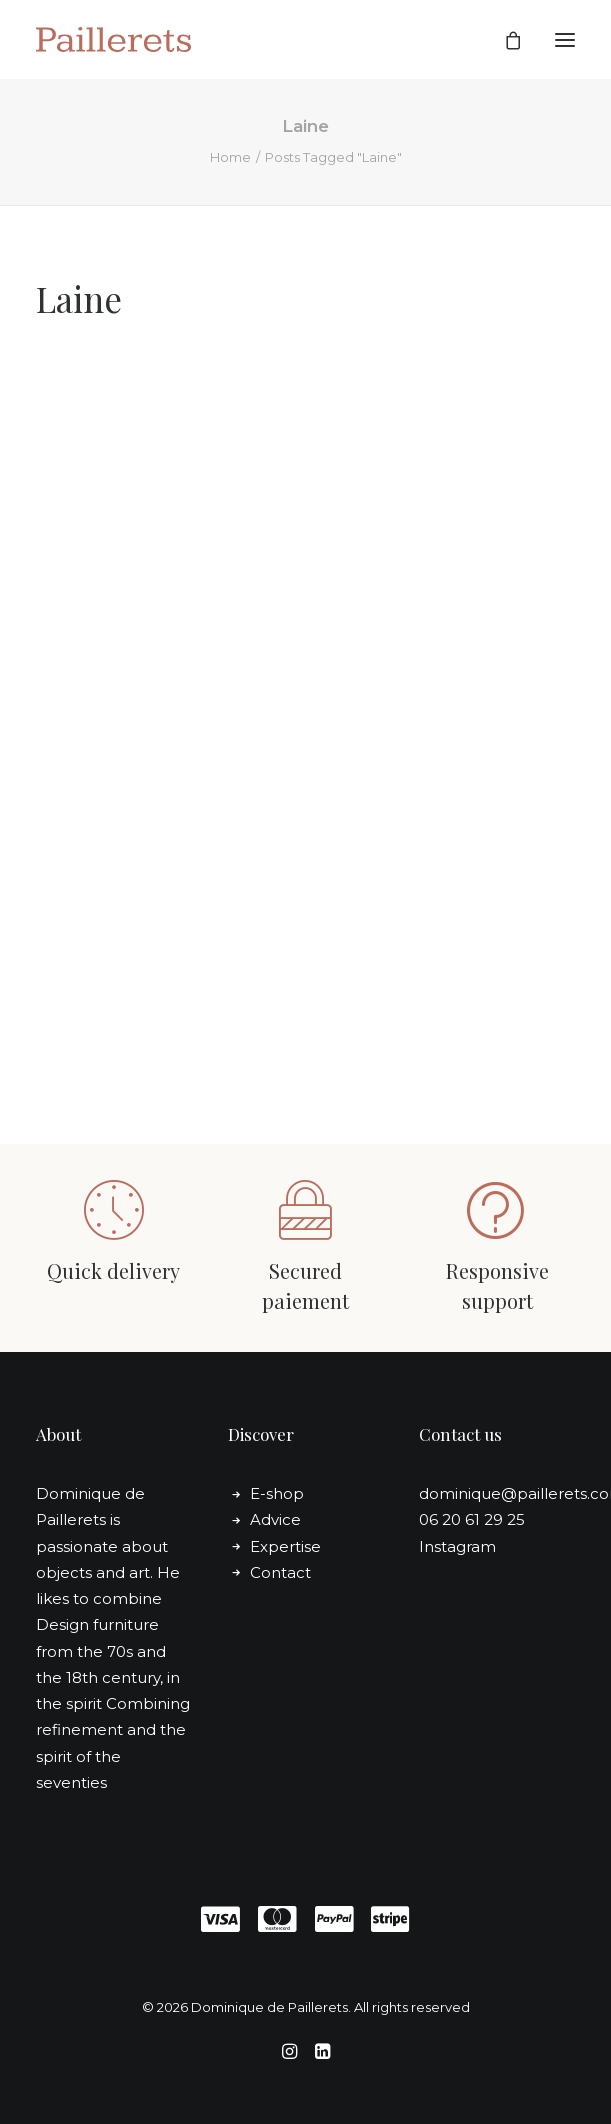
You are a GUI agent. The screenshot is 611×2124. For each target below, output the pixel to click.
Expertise (285, 1546)
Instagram (457, 1546)
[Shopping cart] (504, 40)
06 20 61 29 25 (472, 1519)
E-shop (277, 1493)
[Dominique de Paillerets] (113, 39)
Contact (280, 1572)
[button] (565, 39)
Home (230, 157)
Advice (275, 1519)
